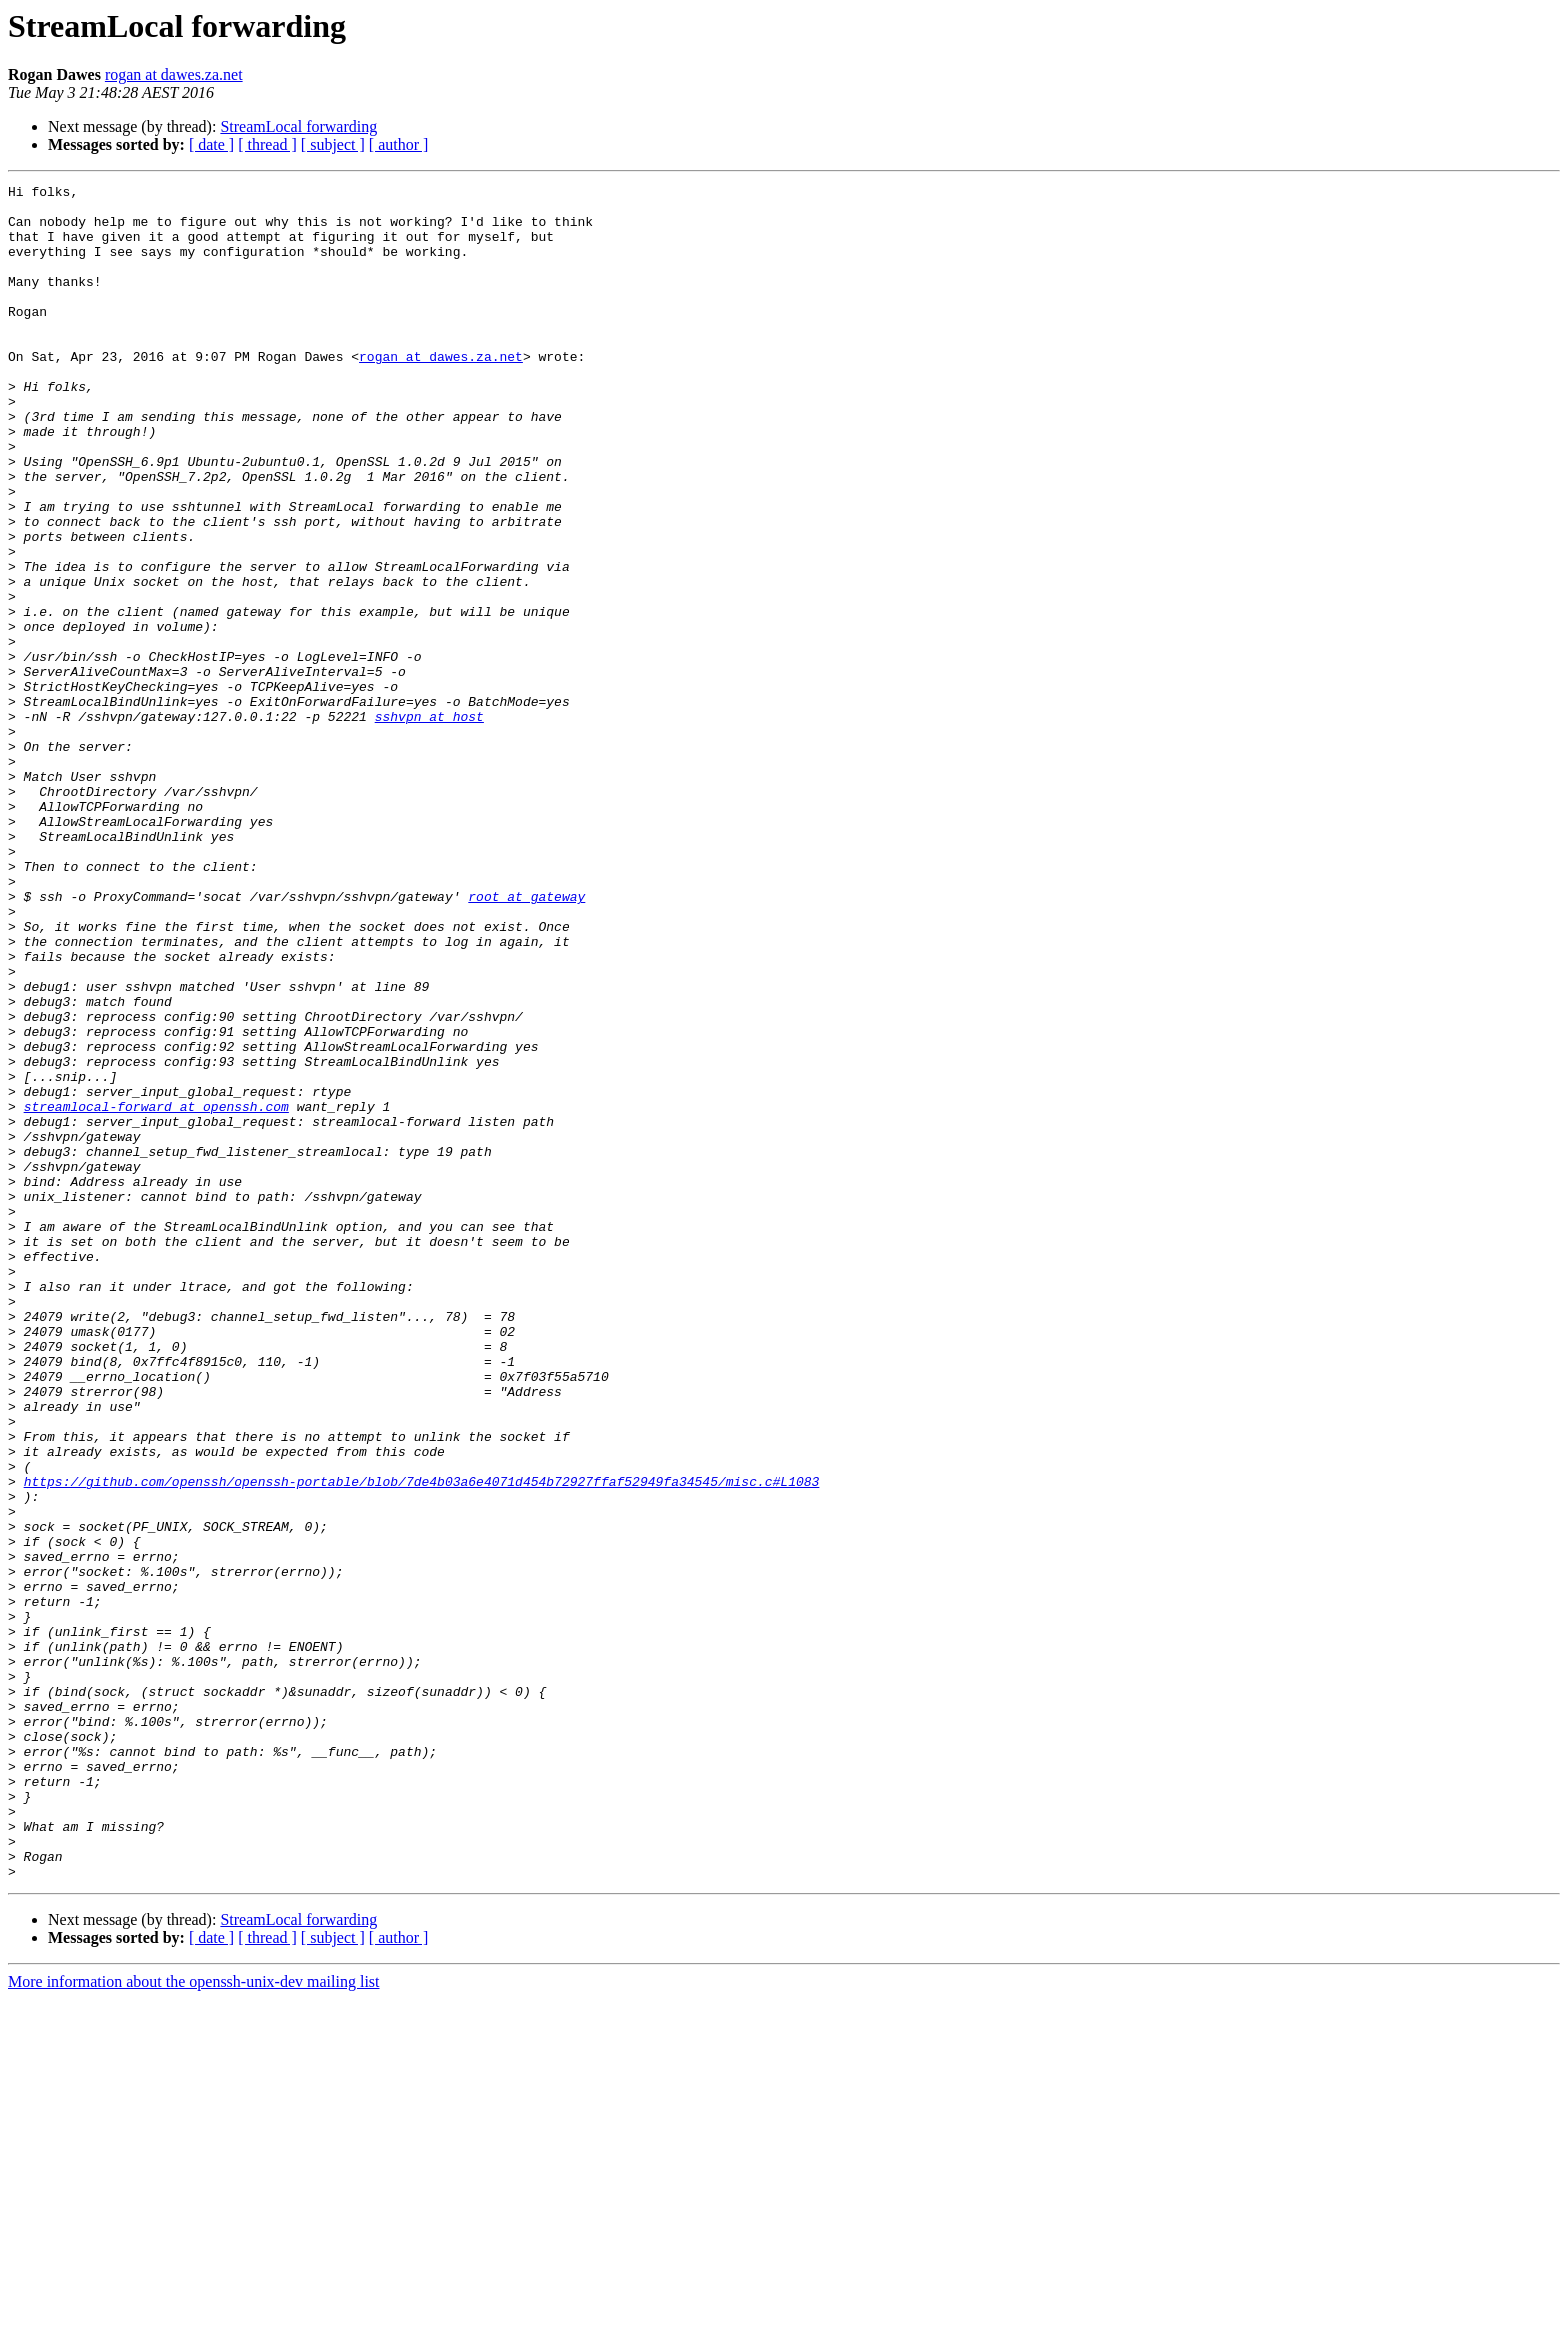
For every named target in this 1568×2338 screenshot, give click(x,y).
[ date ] (211, 144)
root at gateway (526, 1040)
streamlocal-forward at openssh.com (156, 1292)
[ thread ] (267, 144)
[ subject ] (333, 144)
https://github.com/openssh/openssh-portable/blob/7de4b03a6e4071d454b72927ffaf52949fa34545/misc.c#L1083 (422, 1742)
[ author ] (399, 144)
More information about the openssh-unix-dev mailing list (194, 2320)
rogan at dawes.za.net (174, 74)
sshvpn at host (429, 824)
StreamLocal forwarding (298, 126)
